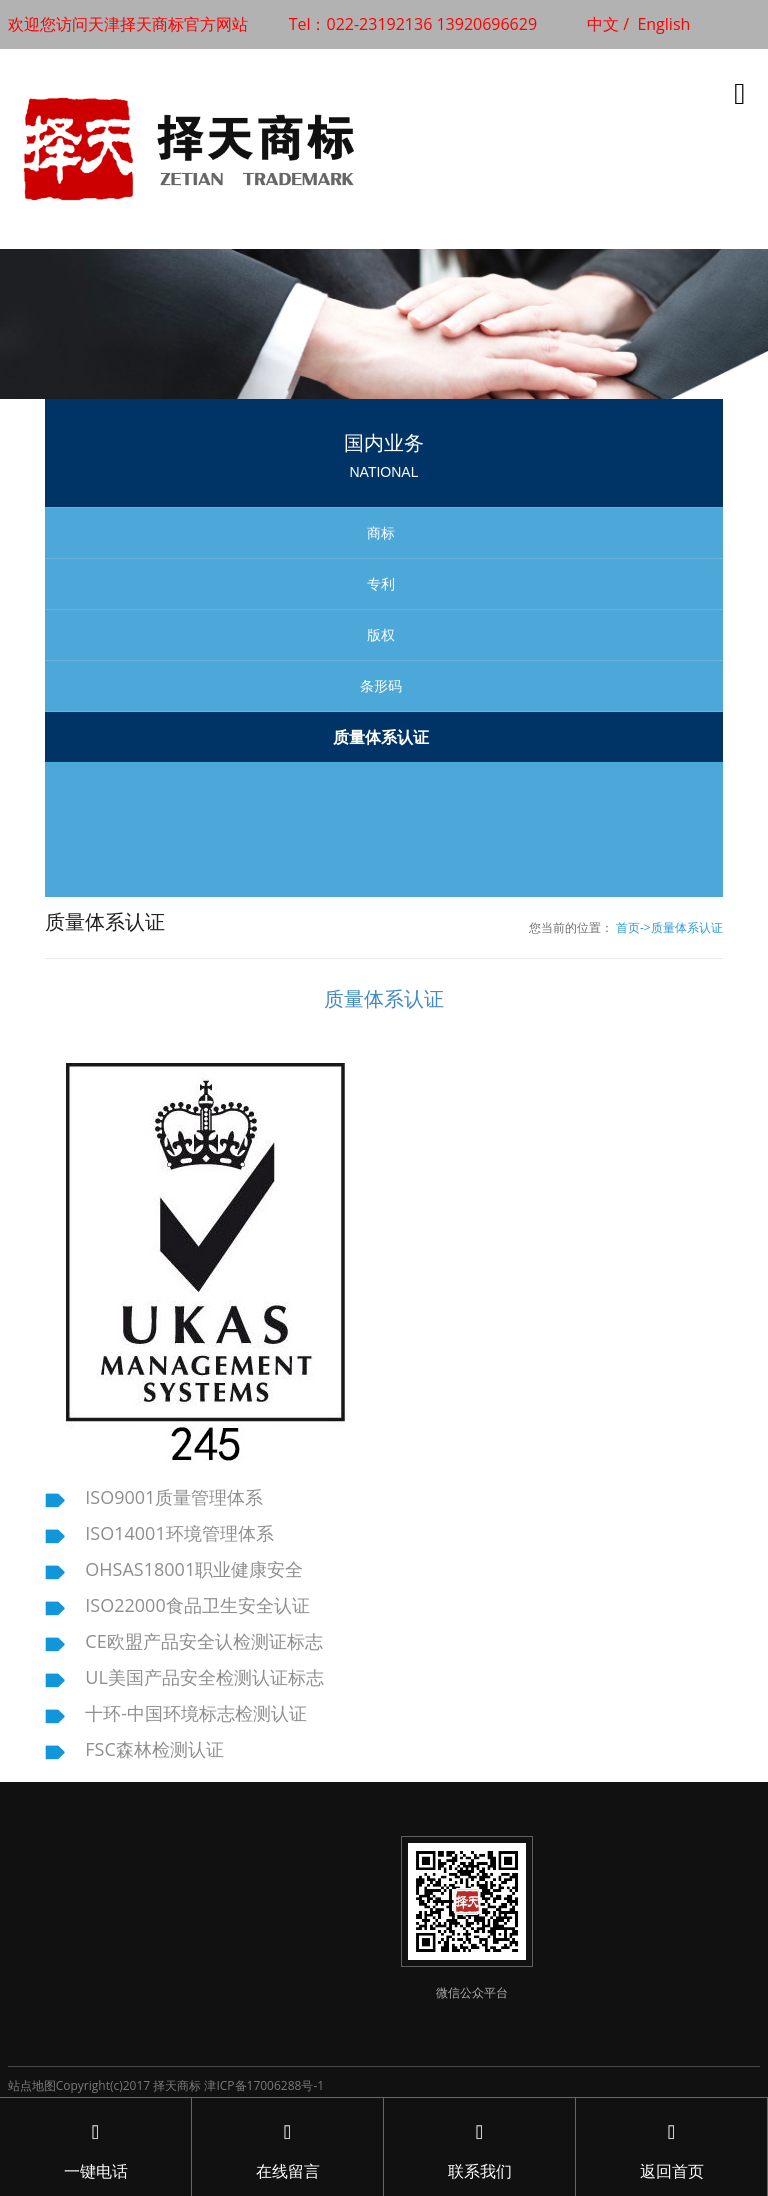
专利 (381, 583)
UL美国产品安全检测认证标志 (204, 1677)
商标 (381, 532)
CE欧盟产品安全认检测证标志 (203, 1641)
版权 (381, 634)
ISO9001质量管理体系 (174, 1497)
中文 (603, 24)
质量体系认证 (381, 737)
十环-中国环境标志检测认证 (196, 1713)
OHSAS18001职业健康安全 (194, 1569)
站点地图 (32, 2085)
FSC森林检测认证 (154, 1749)
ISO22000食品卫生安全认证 (197, 1605)
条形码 (381, 685)
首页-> (633, 927)
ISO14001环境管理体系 (179, 1533)
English (663, 24)
